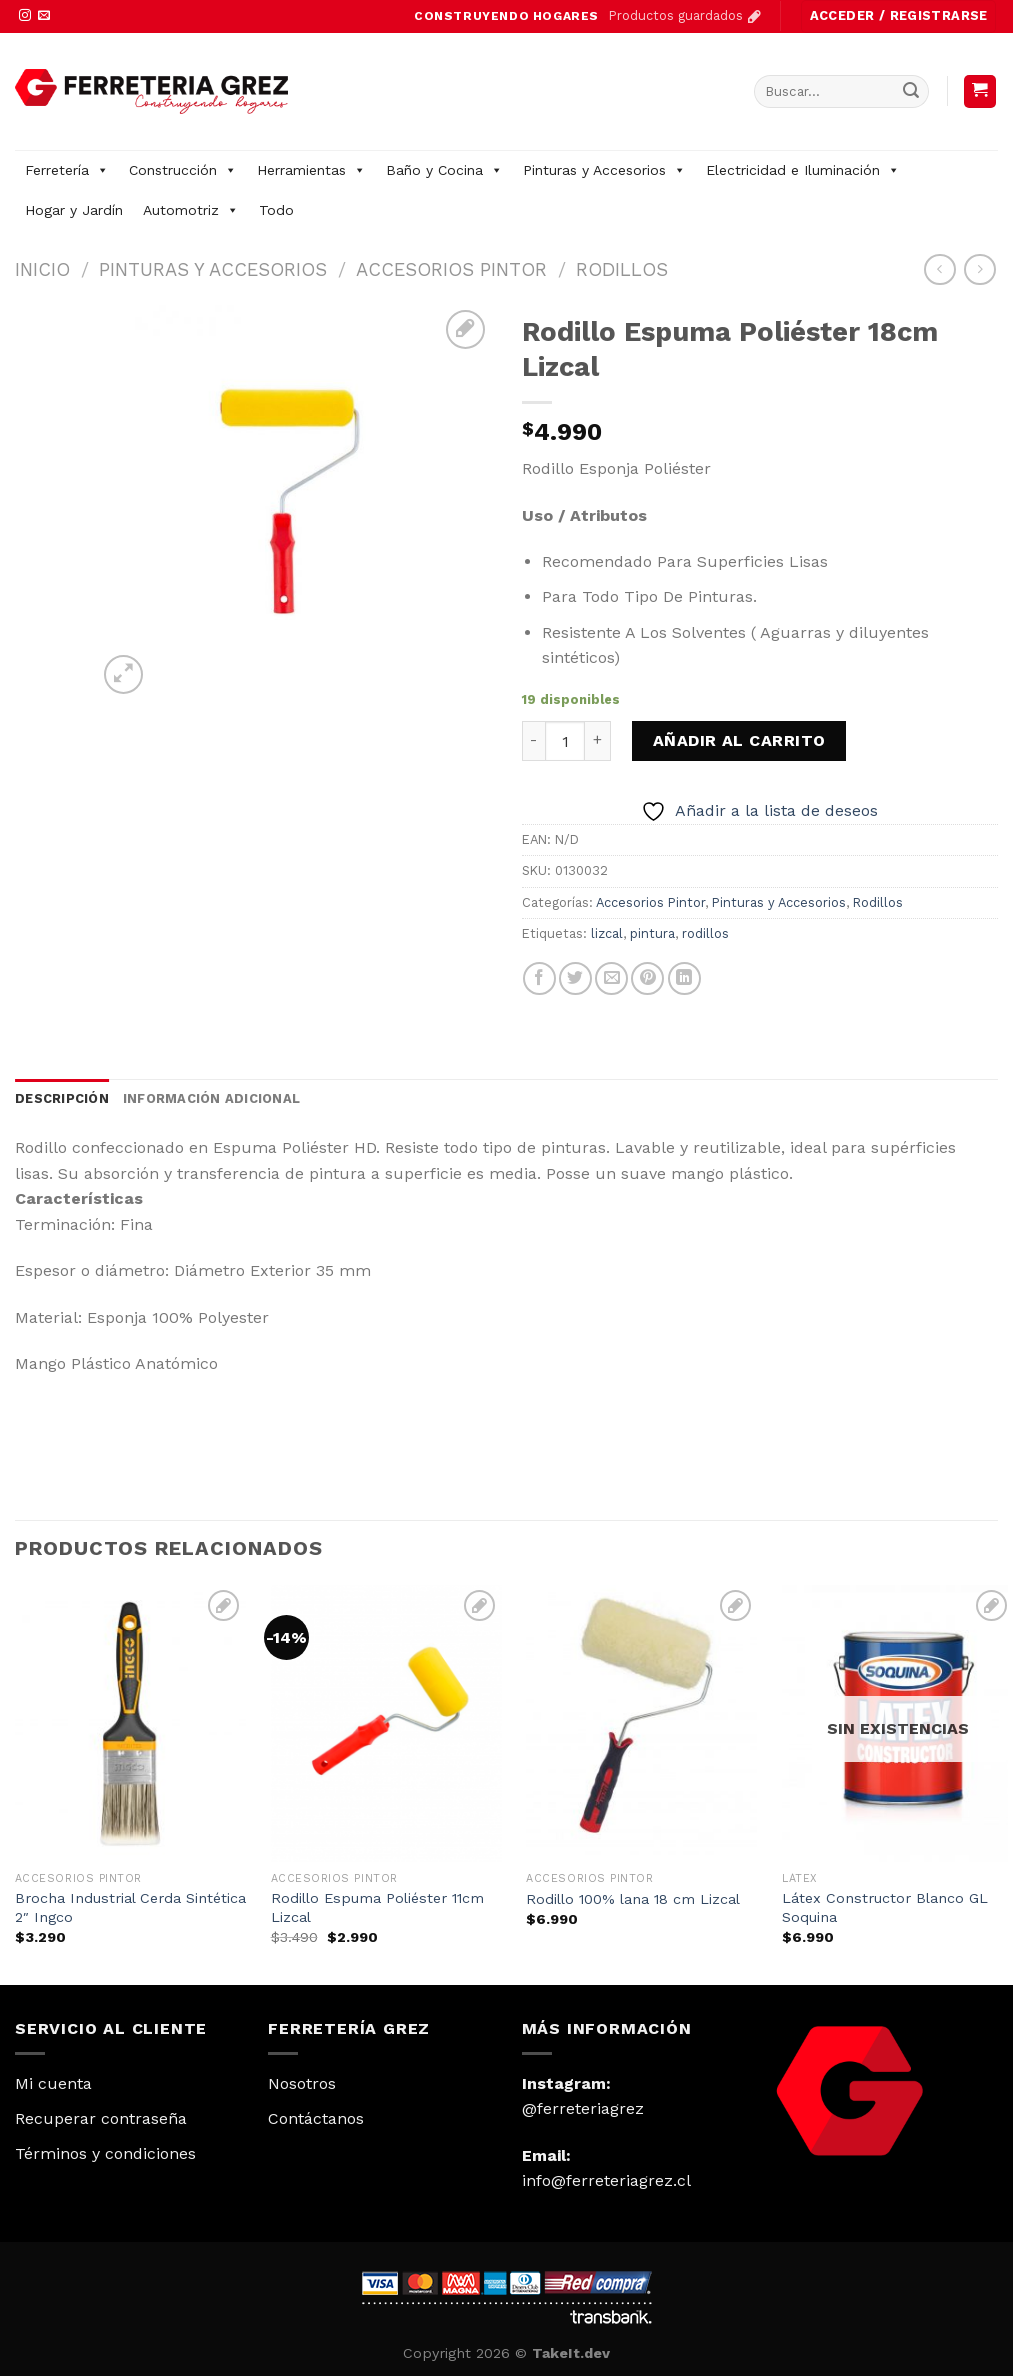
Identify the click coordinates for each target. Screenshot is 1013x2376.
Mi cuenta (53, 2083)
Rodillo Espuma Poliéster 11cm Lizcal (377, 1907)
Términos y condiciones (105, 2153)
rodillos (705, 933)
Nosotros (302, 2083)
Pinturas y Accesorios (604, 170)
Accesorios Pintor (451, 269)
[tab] (62, 1099)
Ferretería (67, 170)
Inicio (42, 269)
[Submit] (911, 91)
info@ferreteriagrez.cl (606, 2180)
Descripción (62, 1098)
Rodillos (622, 269)
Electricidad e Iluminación (803, 170)
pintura (652, 933)
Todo (276, 210)
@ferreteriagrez (583, 2108)
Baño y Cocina (444, 170)
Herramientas (311, 170)
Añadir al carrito (739, 740)
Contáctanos (316, 2118)
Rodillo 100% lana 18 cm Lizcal (633, 1899)
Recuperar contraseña (101, 2118)
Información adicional (211, 1098)
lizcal (607, 933)
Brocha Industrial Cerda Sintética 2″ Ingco (130, 1907)
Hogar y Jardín (74, 210)
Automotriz (191, 210)
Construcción (183, 170)
